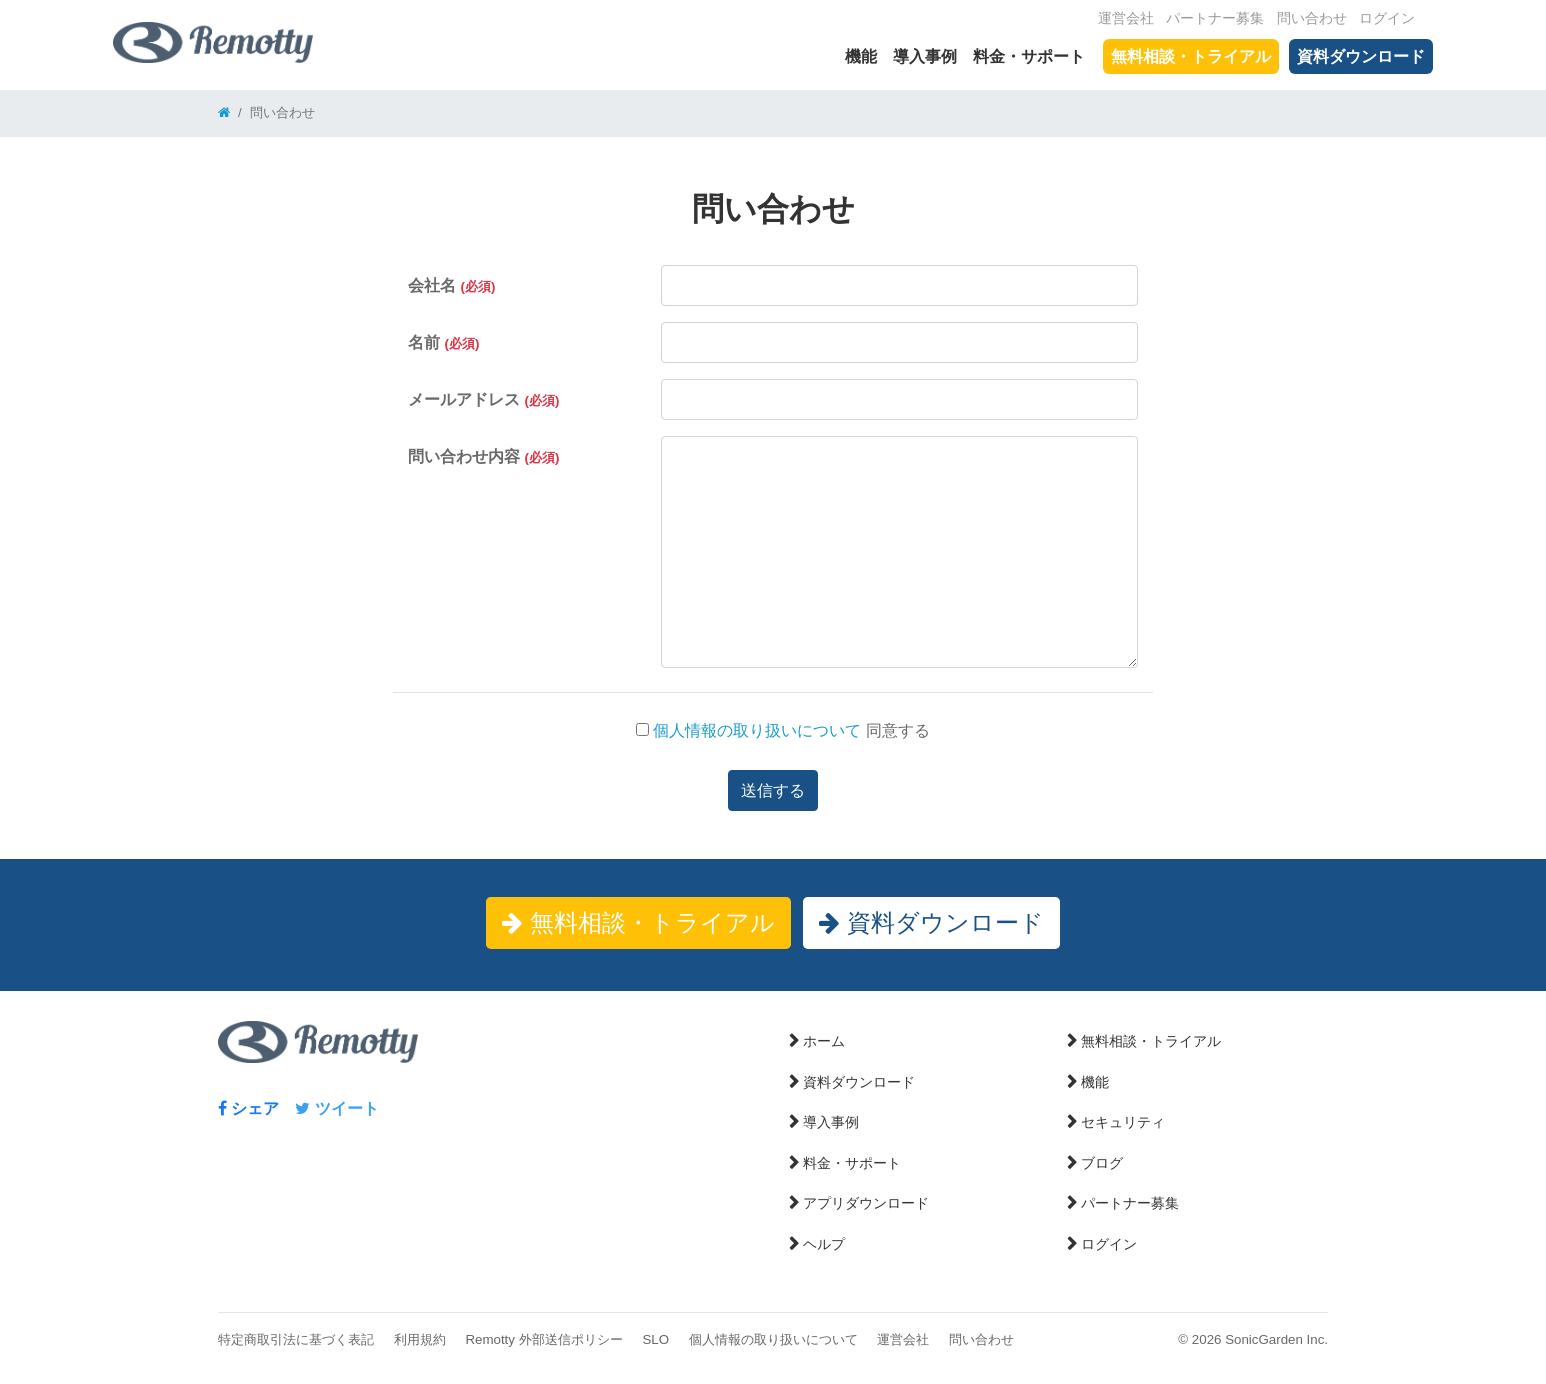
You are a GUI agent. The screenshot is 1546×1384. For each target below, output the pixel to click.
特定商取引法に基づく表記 (296, 1339)
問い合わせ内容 (483, 456)
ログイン (1387, 18)
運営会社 (1126, 18)
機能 (861, 56)
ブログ (1102, 1163)
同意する (783, 730)
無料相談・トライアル (1191, 56)
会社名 (451, 285)
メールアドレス (483, 399)
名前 (443, 342)
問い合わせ (1312, 18)
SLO (655, 1339)
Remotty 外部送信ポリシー (543, 1339)
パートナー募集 (1215, 18)
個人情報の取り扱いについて (755, 730)
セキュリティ (1123, 1122)
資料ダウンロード (1361, 56)
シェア (248, 1108)
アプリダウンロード (866, 1203)
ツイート (336, 1108)
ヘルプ (824, 1244)
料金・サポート (1029, 56)
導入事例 (925, 56)
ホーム (824, 1041)
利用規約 (420, 1339)
